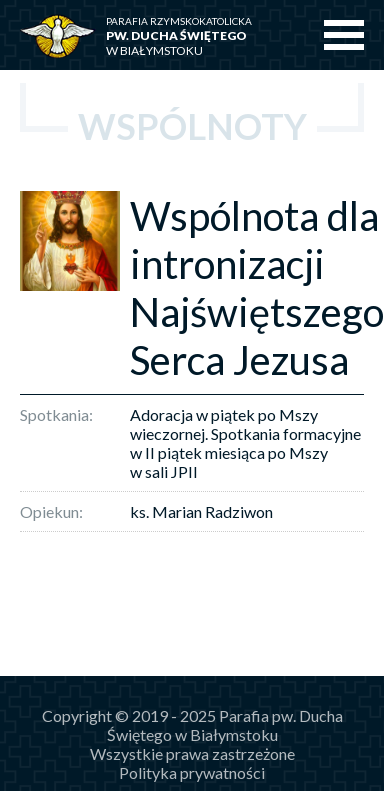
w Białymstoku (193, 36)
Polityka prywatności (192, 772)
